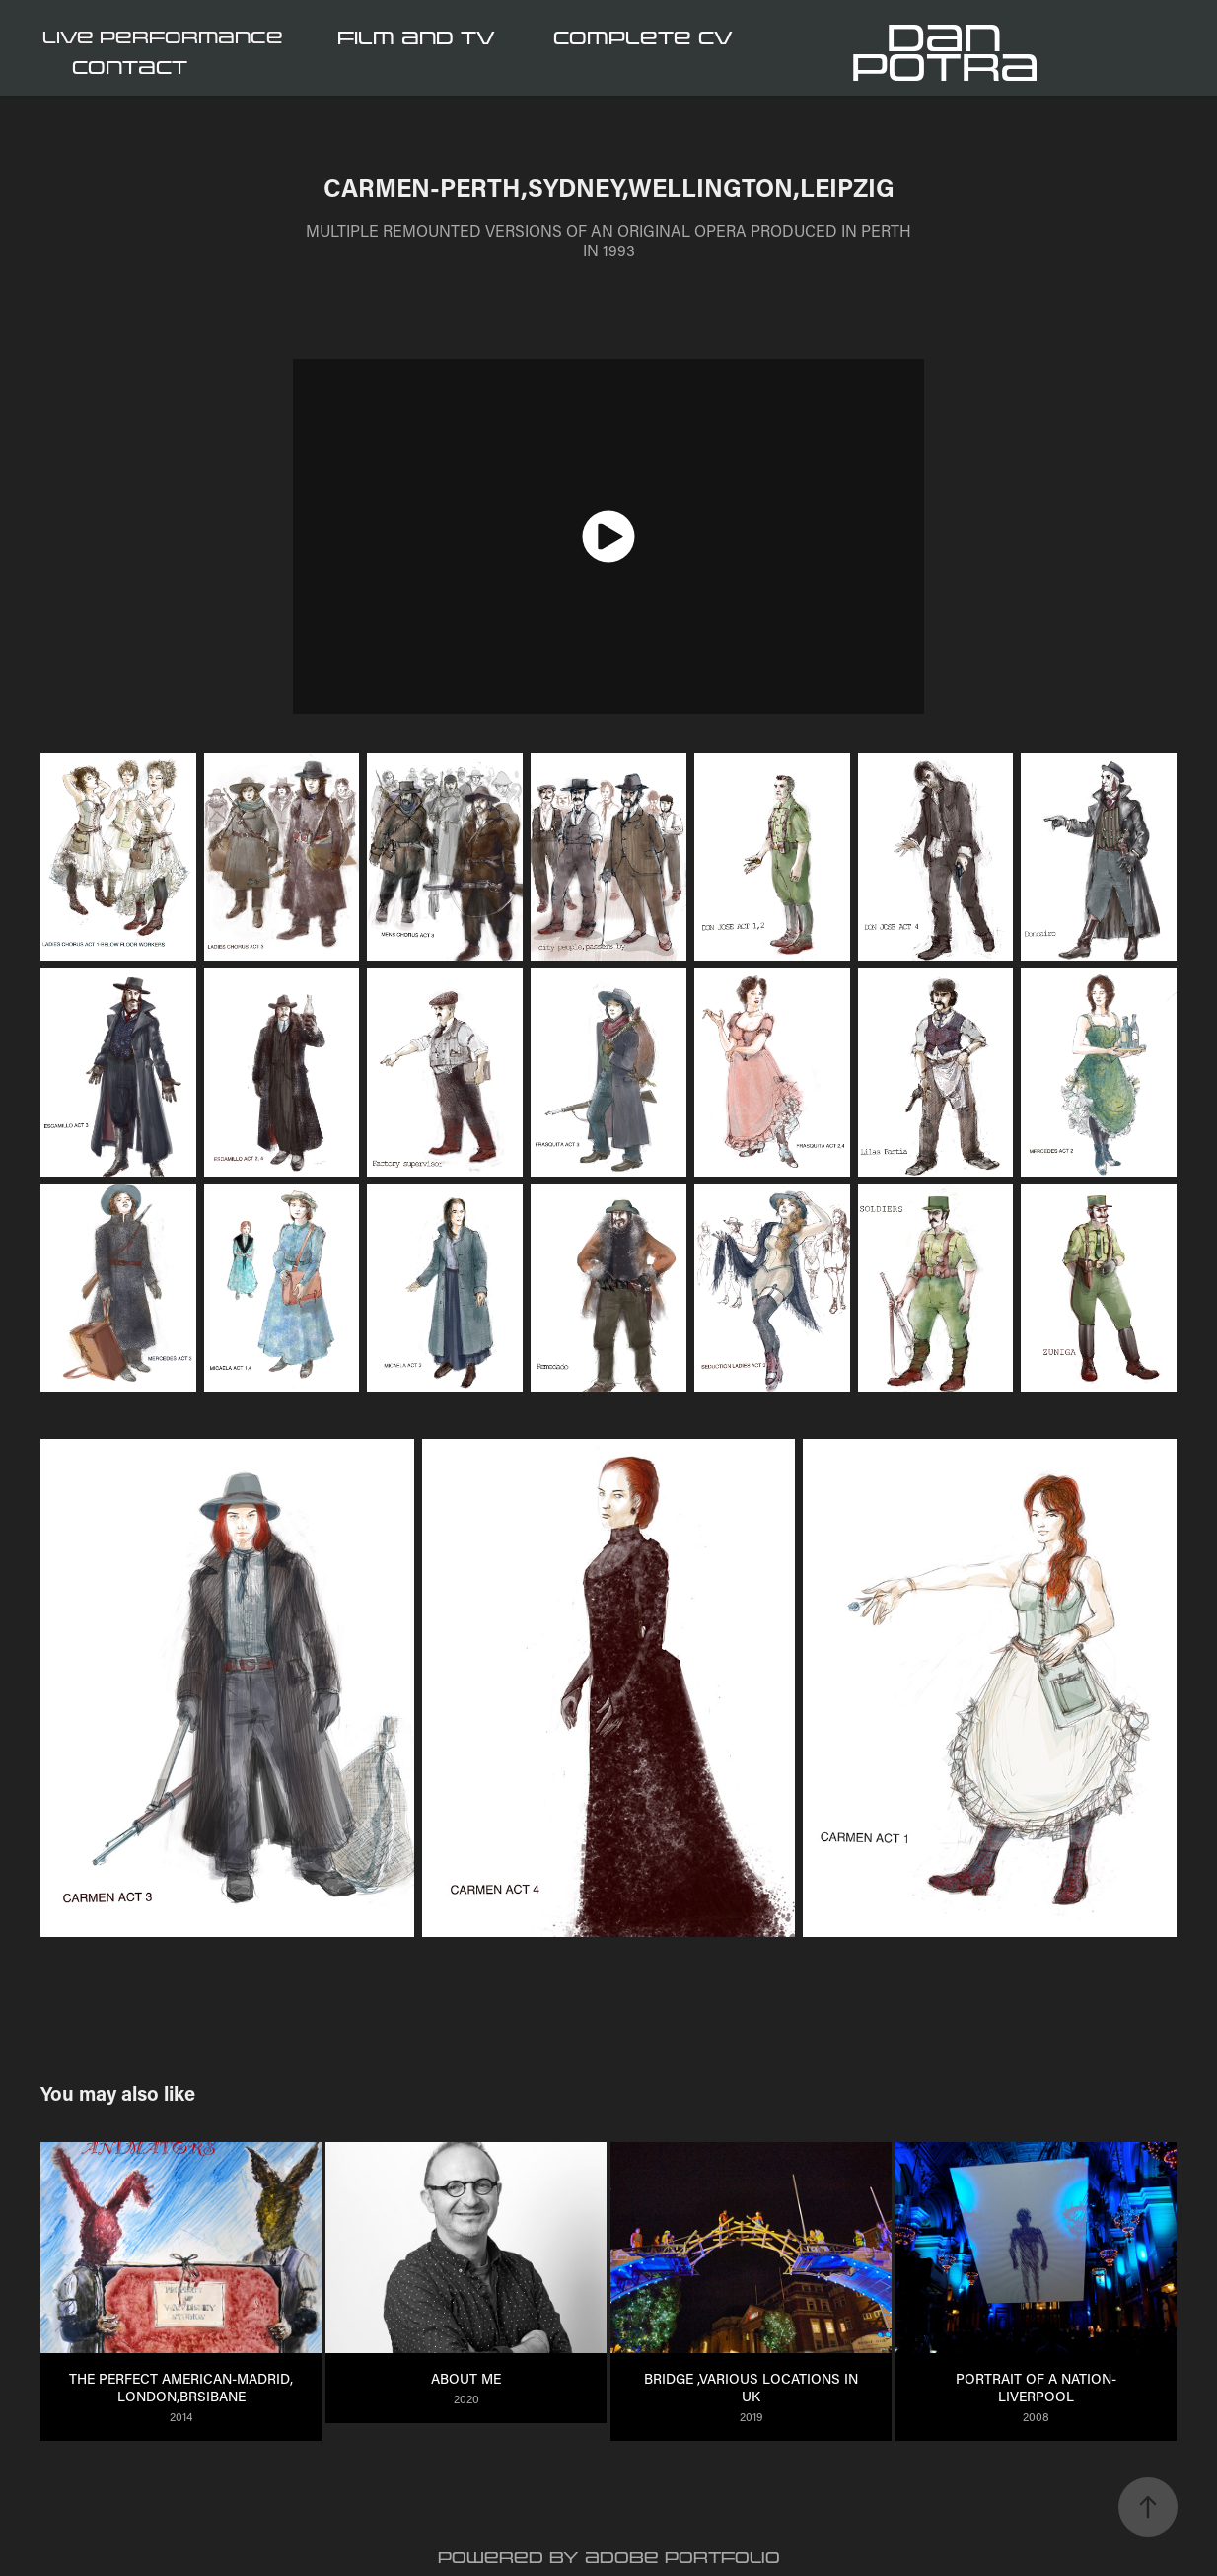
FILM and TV (416, 38)
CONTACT (129, 68)
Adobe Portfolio (682, 2558)
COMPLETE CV (643, 38)
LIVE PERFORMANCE (162, 38)
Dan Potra (944, 53)
